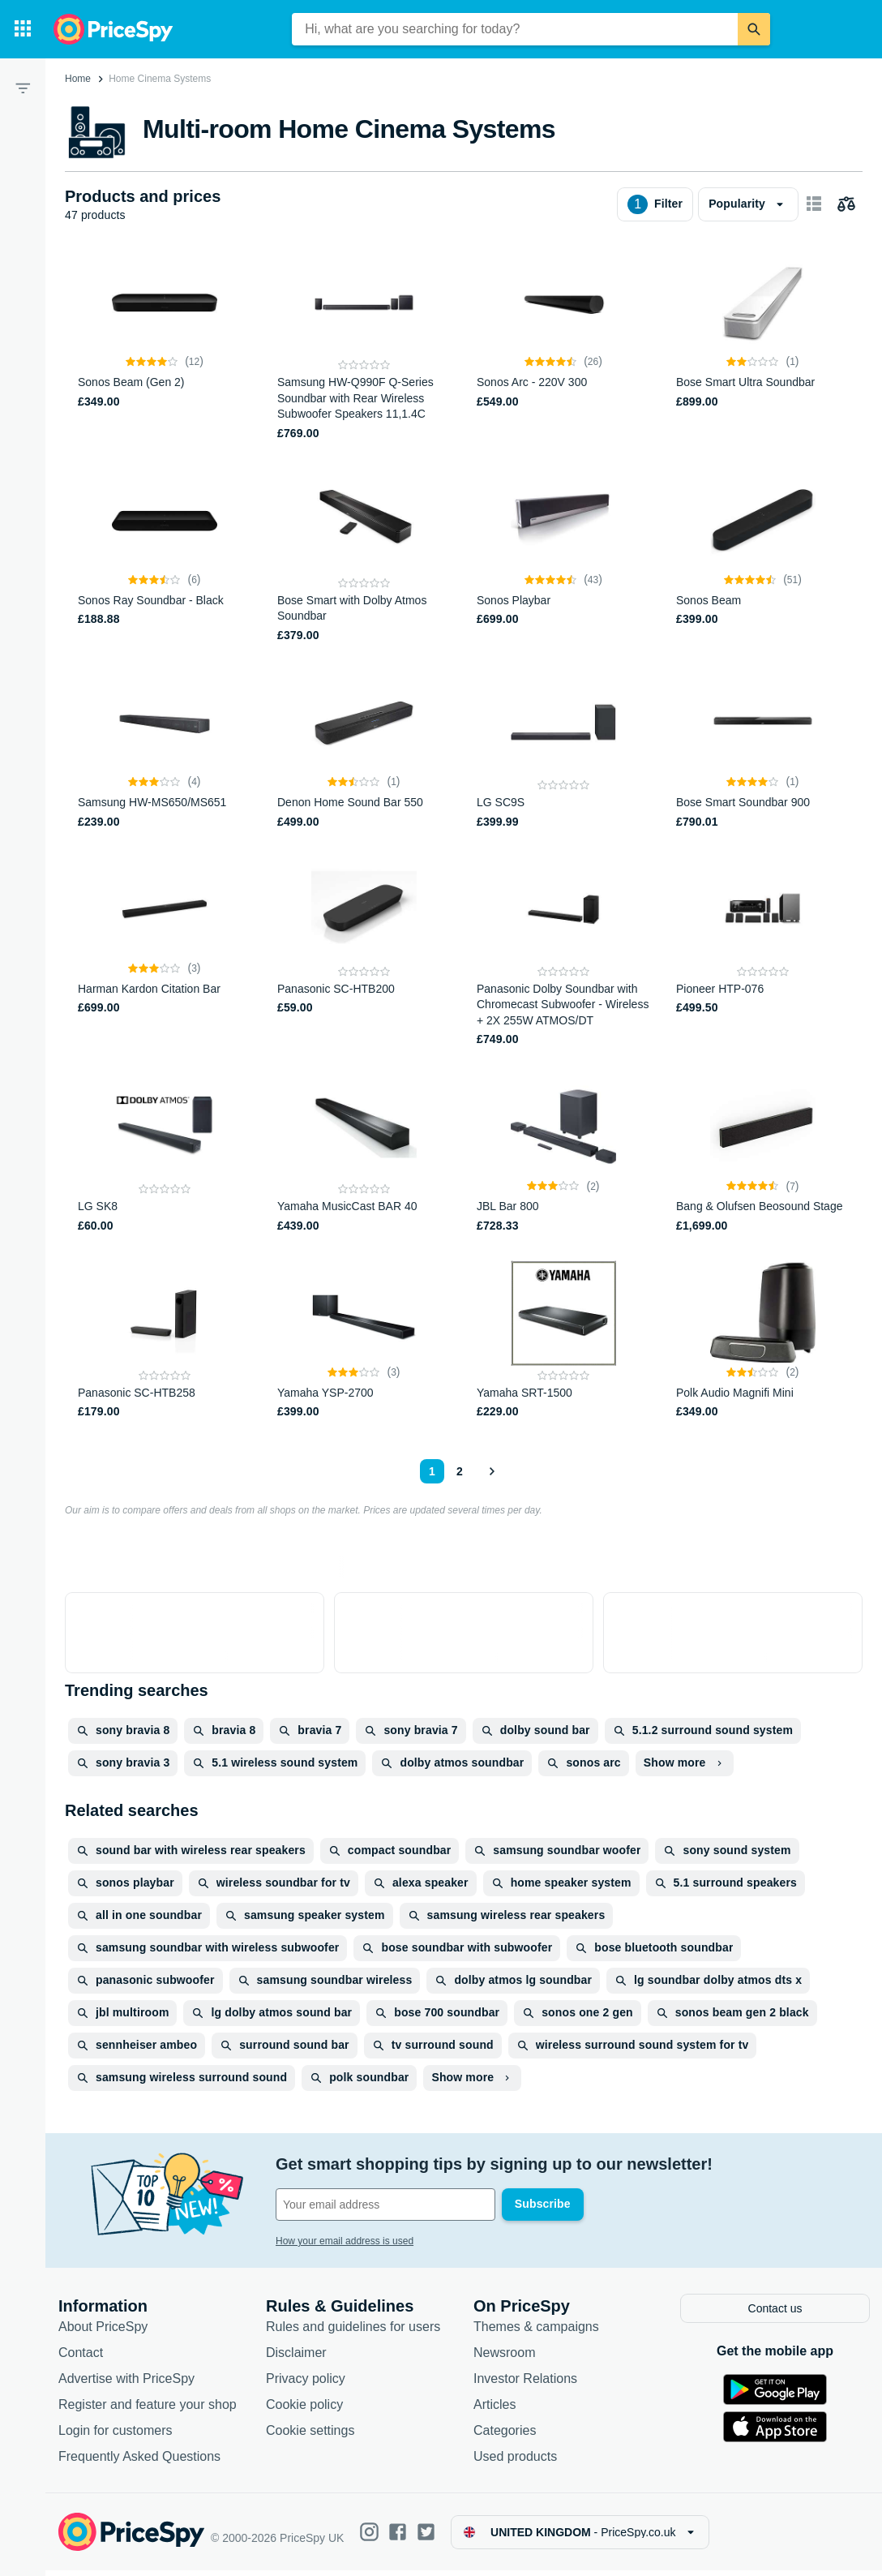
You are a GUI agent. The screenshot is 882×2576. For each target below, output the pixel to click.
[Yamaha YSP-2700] (364, 1340)
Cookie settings (310, 2436)
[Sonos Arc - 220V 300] (563, 346)
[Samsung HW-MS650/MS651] (164, 750)
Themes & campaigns (536, 2332)
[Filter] (22, 87)
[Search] (754, 29)
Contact (80, 2358)
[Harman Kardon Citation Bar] (164, 953)
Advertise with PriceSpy (126, 2384)
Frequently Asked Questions (139, 2462)
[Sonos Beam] (763, 556)
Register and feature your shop (147, 2410)
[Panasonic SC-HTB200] (364, 953)
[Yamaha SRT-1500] (563, 1340)
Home (78, 78)
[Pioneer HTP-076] (763, 953)
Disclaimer (296, 2358)
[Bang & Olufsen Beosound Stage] (763, 1154)
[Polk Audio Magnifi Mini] (763, 1340)
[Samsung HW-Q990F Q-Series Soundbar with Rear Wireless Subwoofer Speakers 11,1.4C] (364, 346)
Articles (494, 2410)
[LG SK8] (164, 1154)
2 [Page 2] (459, 1471)
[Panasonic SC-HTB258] (164, 1340)
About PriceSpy (103, 2332)
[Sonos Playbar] (563, 556)
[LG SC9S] (563, 750)
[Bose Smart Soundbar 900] (763, 750)
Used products (515, 2462)
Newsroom (504, 2358)
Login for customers (115, 2436)
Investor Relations (525, 2384)
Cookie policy (304, 2410)
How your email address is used (344, 2241)
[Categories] (22, 29)
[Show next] (491, 1471)
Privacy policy (305, 2384)
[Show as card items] (814, 204)
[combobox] (515, 29)
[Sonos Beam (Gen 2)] (164, 346)
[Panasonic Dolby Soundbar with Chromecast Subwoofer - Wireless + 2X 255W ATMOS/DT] (563, 953)
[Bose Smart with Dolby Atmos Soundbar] (364, 556)
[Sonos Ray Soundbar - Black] (164, 556)
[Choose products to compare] (846, 204)
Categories (504, 2436)
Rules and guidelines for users (353, 2332)
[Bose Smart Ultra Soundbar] (763, 346)
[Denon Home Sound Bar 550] (364, 750)
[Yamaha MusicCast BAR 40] (364, 1154)
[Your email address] (385, 2204)
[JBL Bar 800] (563, 1154)
